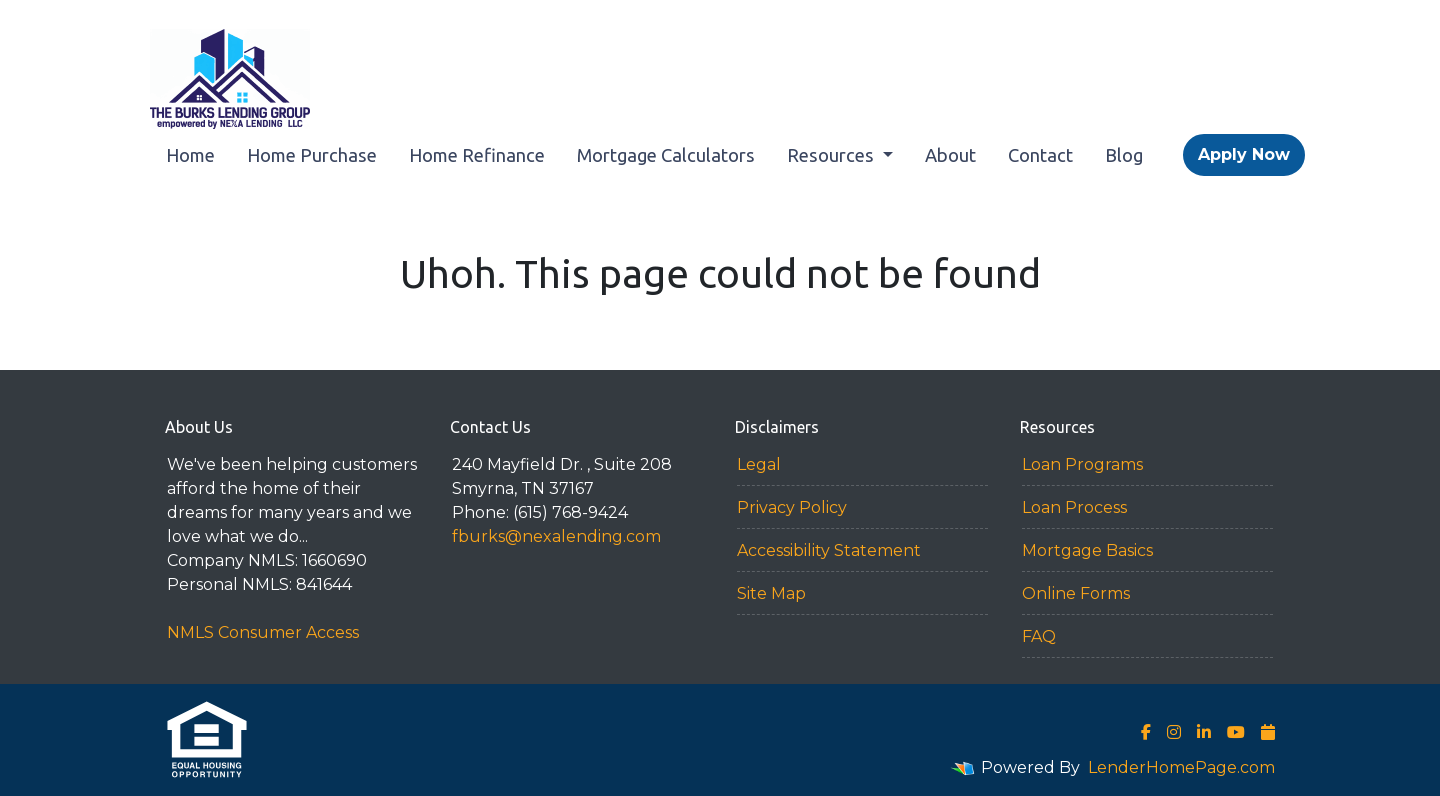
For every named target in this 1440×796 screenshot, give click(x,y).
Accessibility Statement (829, 550)
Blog (1124, 155)
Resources (832, 155)
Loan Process (1074, 507)
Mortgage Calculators (666, 155)
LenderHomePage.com (1181, 767)
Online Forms (1076, 593)
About (950, 155)
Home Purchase (312, 155)
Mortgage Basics (1087, 550)
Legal (759, 464)
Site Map (771, 593)
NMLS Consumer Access (263, 632)
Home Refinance (477, 155)
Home (190, 155)
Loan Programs (1082, 464)
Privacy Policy (792, 507)
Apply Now (1244, 154)
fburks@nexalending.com (556, 536)
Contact (1040, 155)
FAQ (1039, 636)
